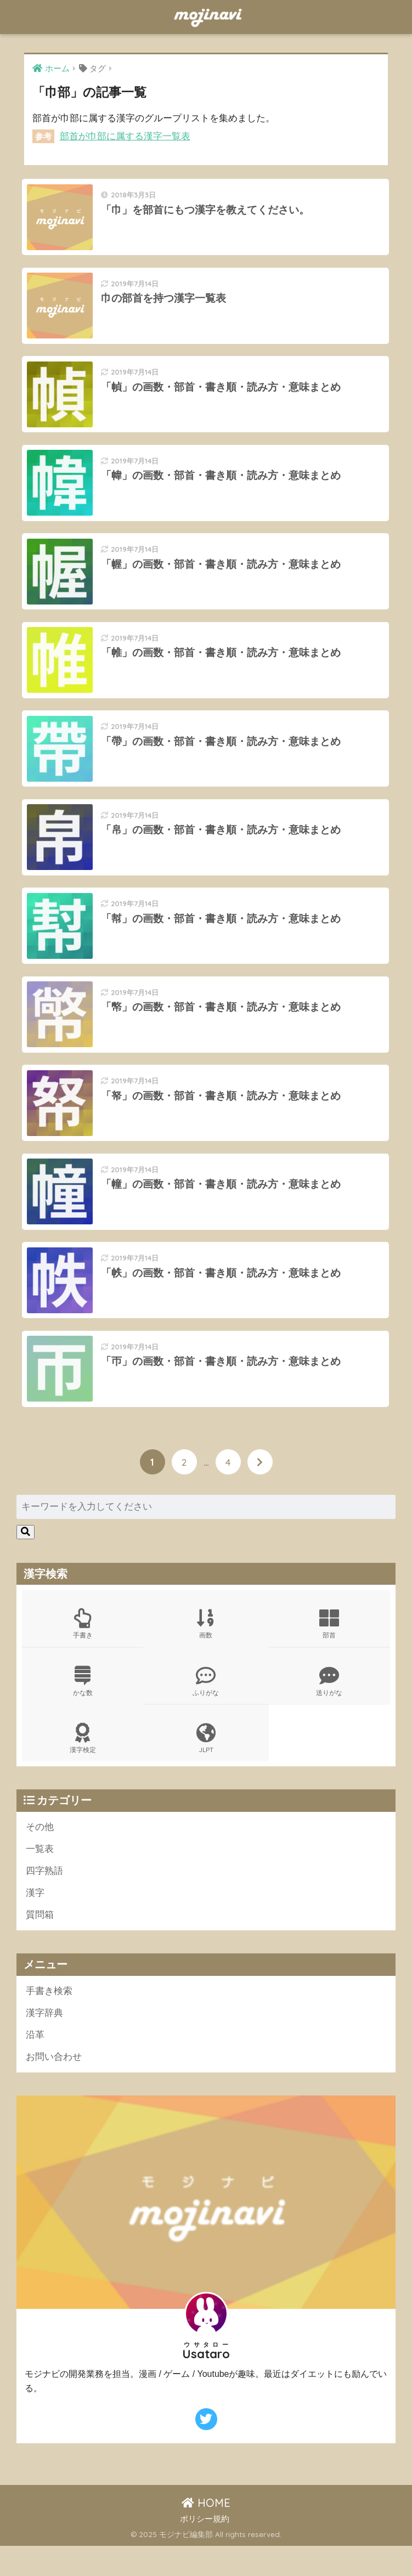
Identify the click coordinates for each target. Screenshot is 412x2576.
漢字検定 (82, 1765)
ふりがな (205, 1708)
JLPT (205, 1765)
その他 (40, 1854)
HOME (206, 2533)
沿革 (35, 2064)
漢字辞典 (44, 2042)
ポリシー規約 (204, 2548)
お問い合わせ (54, 2086)
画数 (205, 1650)
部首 (329, 1650)
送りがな (329, 1708)
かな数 (82, 1708)
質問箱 (40, 1944)
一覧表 (40, 1877)
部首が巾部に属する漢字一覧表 (125, 136)
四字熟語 (44, 1899)
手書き (82, 1650)
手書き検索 (49, 2020)
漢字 (35, 1921)
